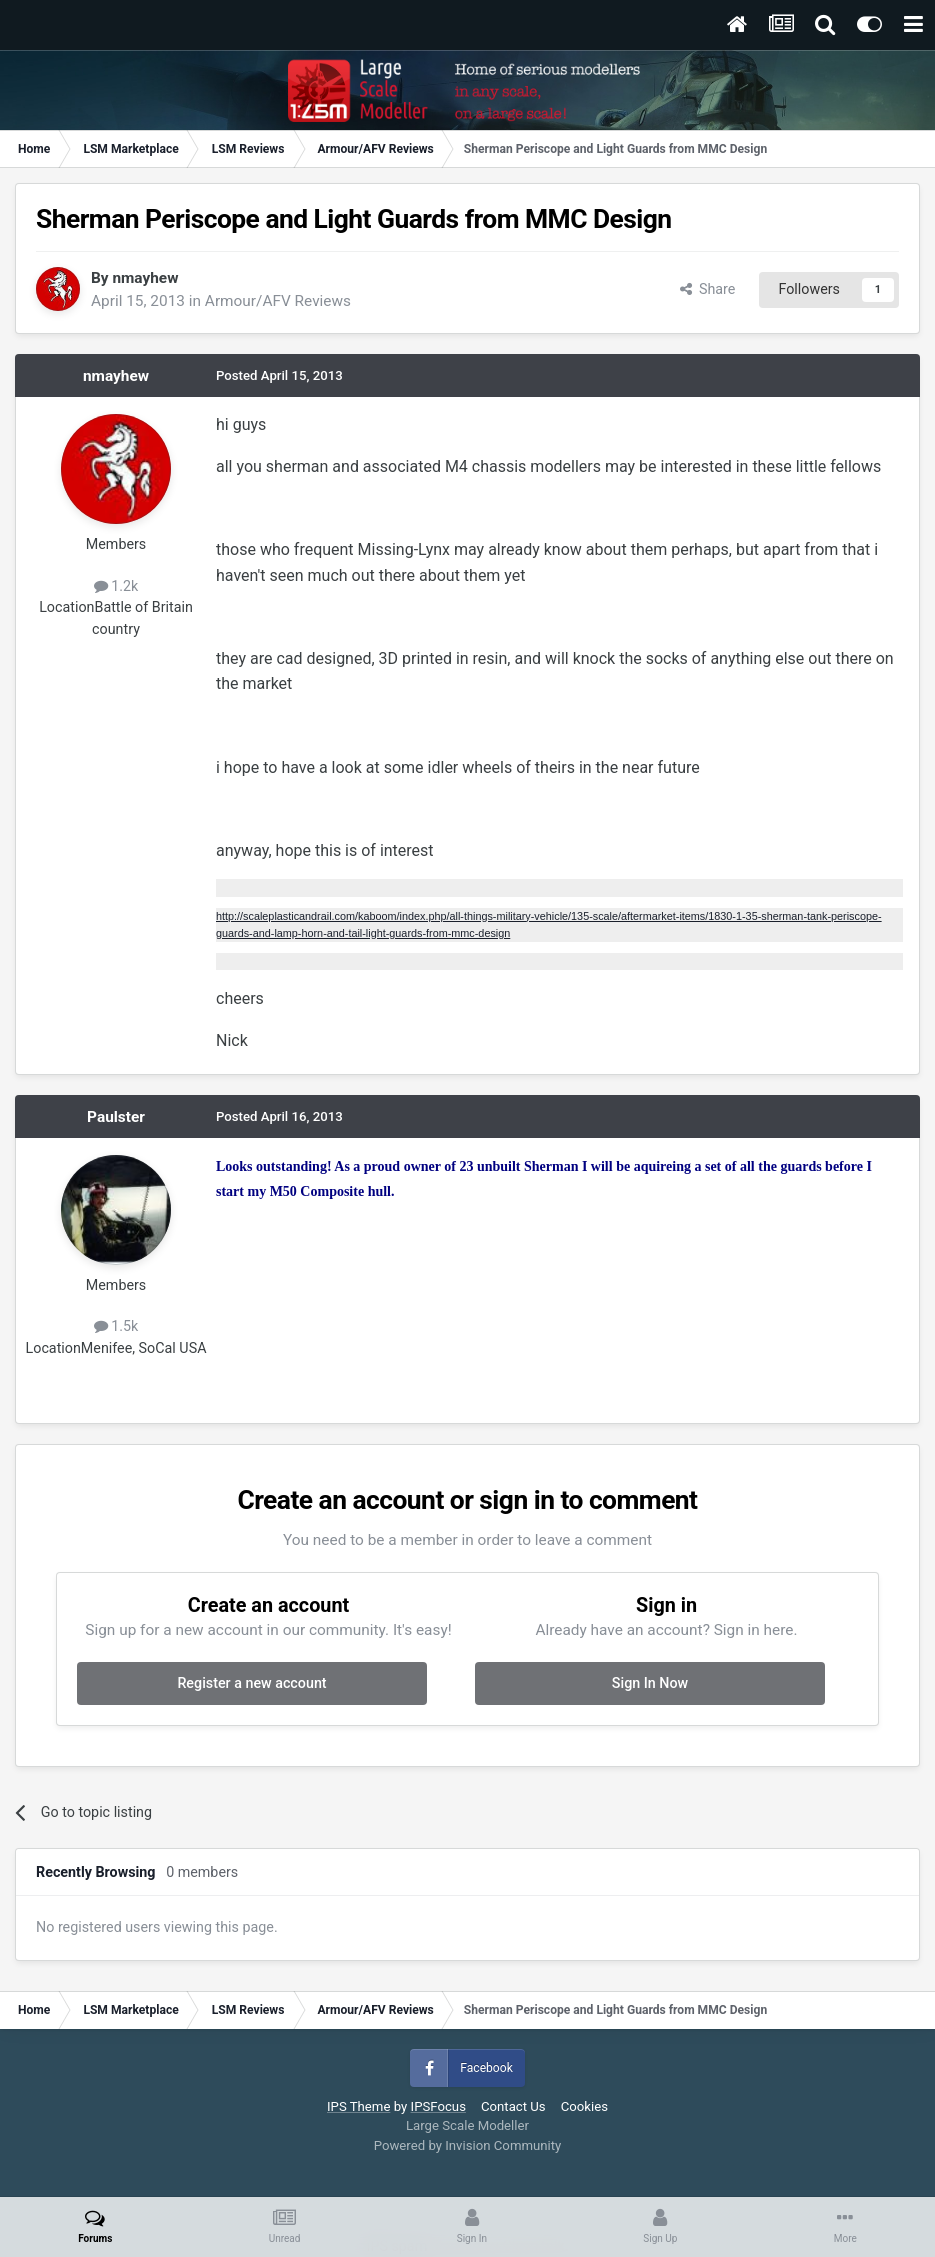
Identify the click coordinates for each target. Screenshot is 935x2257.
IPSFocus (438, 2106)
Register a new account (251, 1683)
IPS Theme (358, 2106)
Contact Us (513, 2106)
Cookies (584, 2106)
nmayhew (145, 278)
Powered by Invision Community (468, 2145)
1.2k (116, 586)
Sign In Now (650, 1683)
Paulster (116, 1117)
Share (708, 289)
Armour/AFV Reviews (278, 301)
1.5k (116, 1326)
